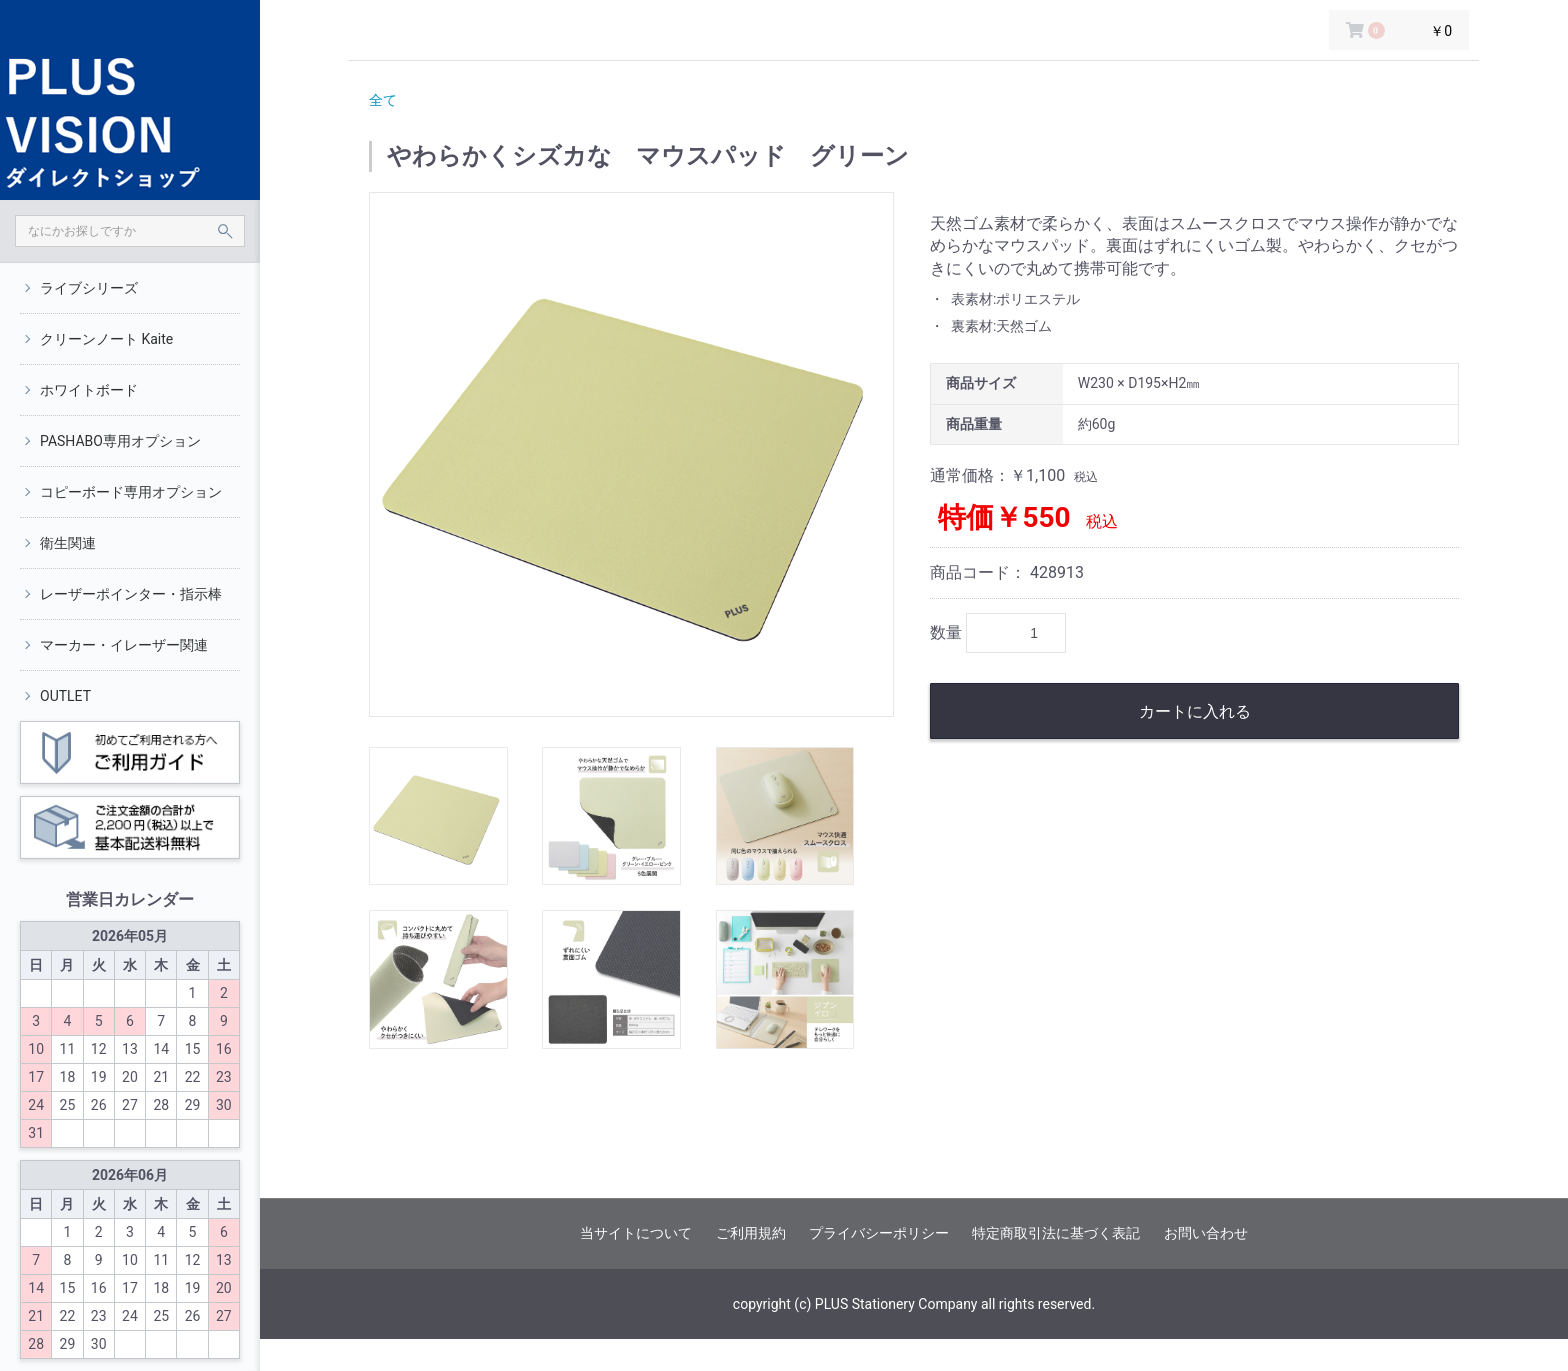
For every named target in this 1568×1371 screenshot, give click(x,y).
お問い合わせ (1206, 1233)
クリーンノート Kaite (106, 339)
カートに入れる (1195, 711)
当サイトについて (636, 1233)
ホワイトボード (89, 390)
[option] (631, 454)
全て (383, 100)
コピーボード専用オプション (131, 492)
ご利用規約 (751, 1233)
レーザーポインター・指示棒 (131, 594)
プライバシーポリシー (879, 1233)
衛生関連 (68, 543)
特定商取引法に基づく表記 (1056, 1233)
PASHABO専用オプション (120, 441)
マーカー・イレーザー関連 (124, 645)
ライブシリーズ (89, 288)
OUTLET (65, 696)
